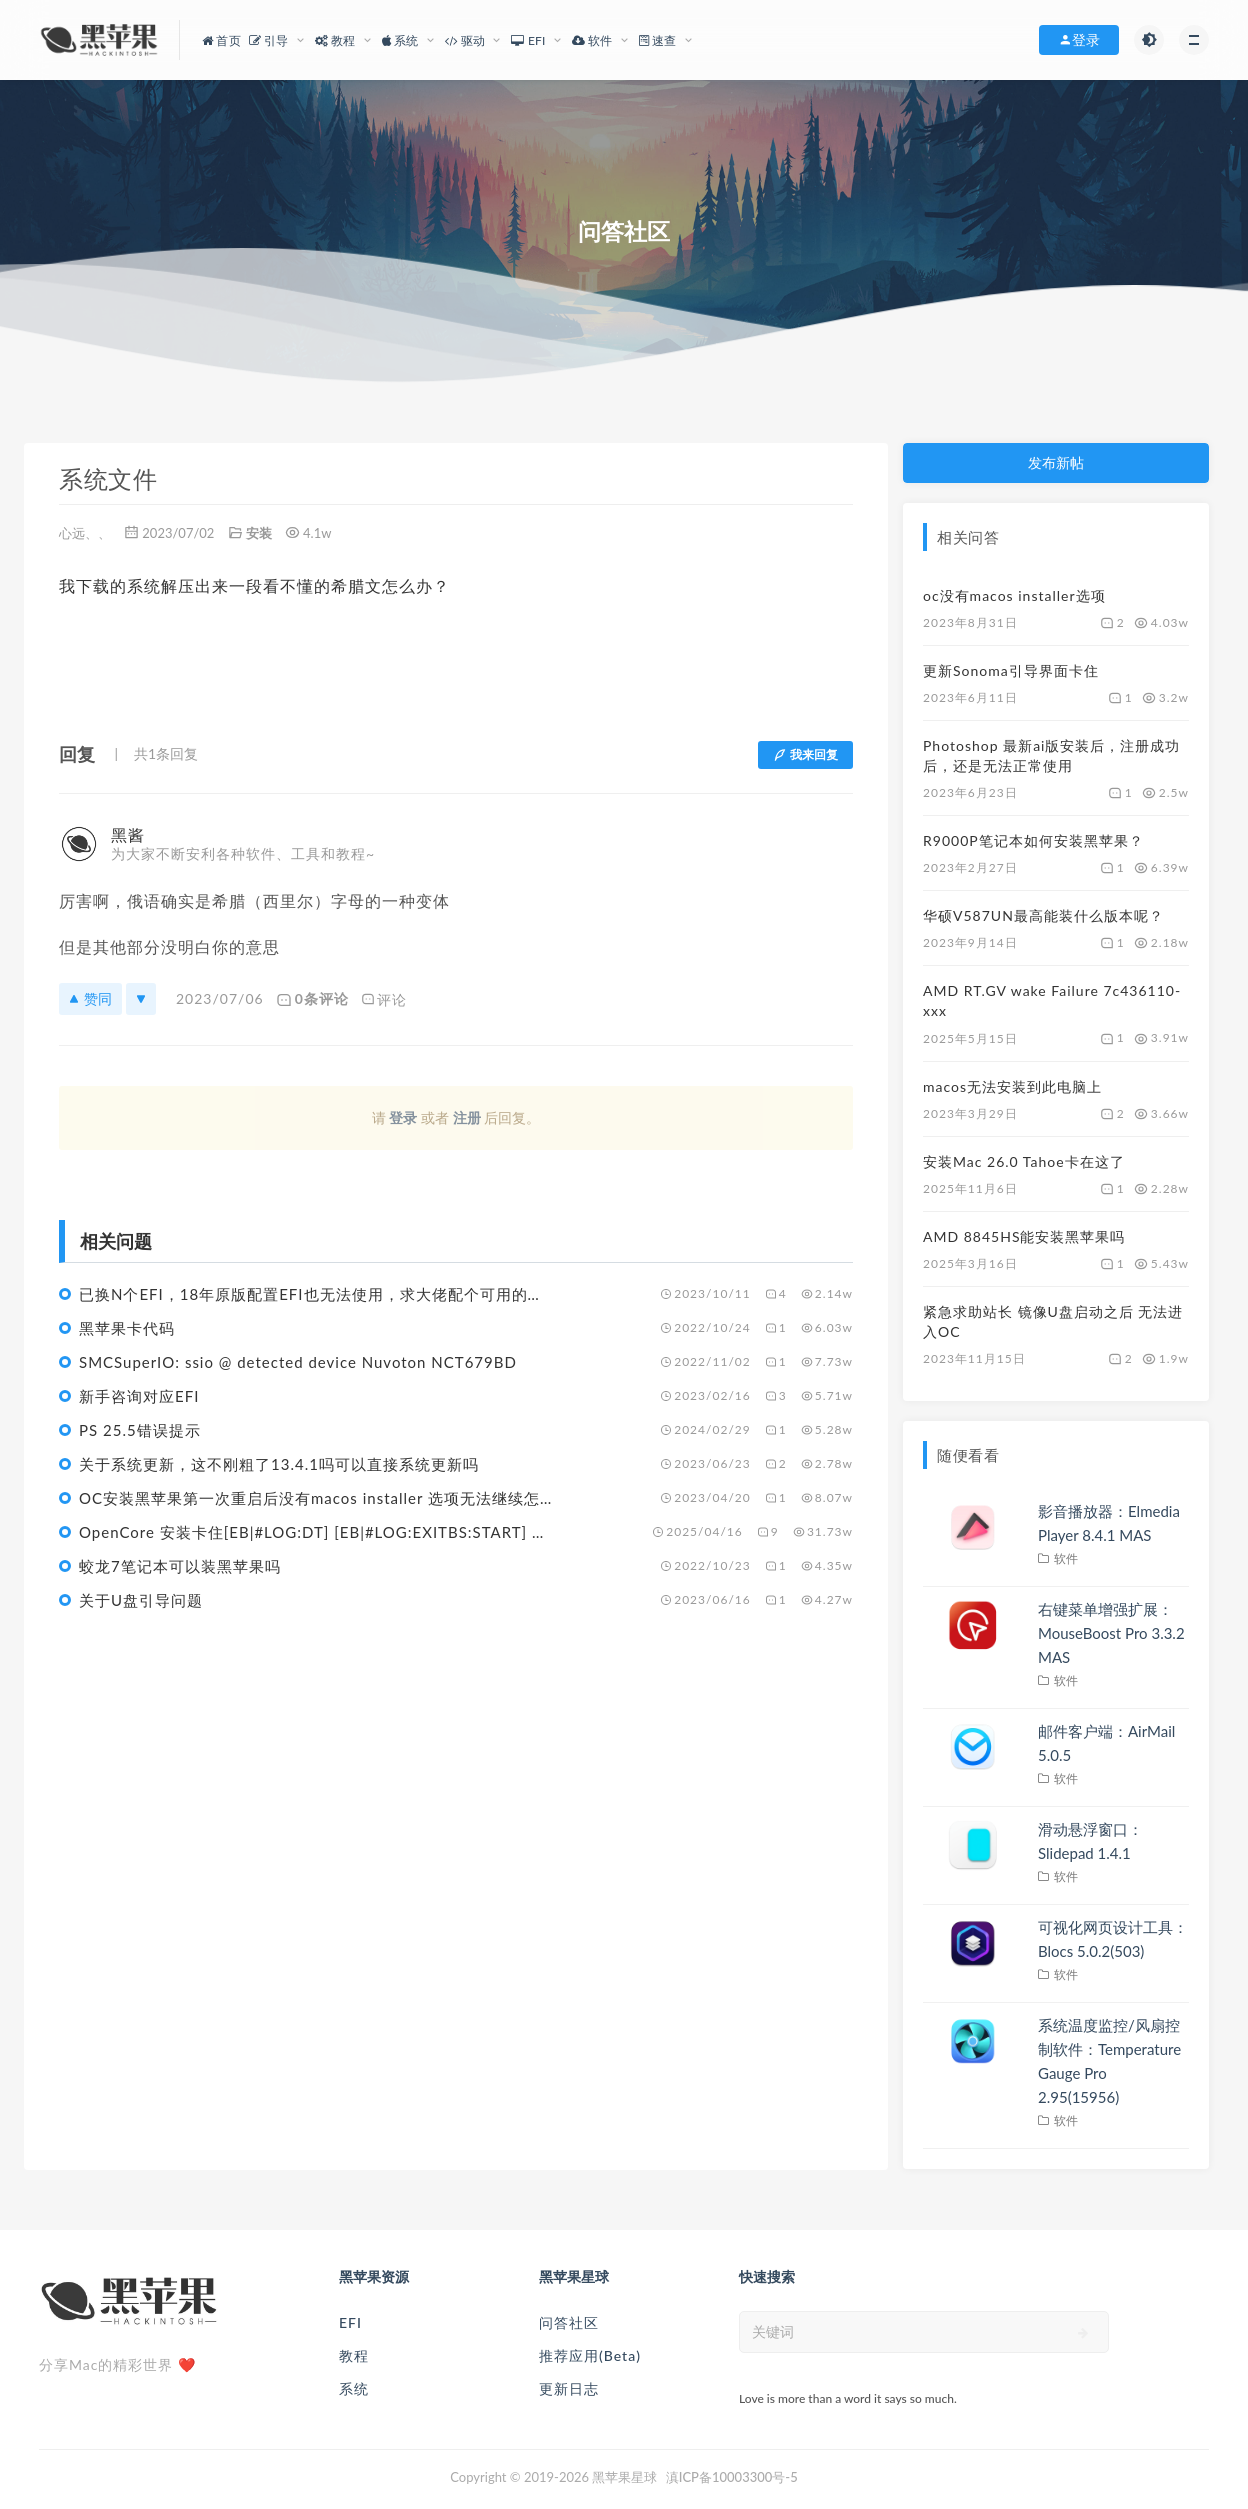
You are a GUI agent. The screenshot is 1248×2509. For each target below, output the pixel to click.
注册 (467, 1117)
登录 (403, 1117)
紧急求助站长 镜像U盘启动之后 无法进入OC (1053, 1321)
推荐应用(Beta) (590, 2355)
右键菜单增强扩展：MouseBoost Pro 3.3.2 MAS (1111, 1633)
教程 (354, 2355)
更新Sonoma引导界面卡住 (1011, 670)
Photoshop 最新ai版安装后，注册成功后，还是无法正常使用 (1051, 755)
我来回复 (805, 754)
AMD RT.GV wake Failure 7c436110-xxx (1052, 1000)
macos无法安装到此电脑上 (1012, 1086)
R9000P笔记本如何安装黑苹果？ (1033, 840)
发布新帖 (1056, 462)
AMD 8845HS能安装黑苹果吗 (1024, 1236)
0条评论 (312, 998)
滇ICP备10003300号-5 (732, 2477)
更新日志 (569, 2388)
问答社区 (569, 2322)
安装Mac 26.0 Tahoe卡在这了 (1024, 1161)
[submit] (1083, 2333)
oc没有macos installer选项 (1014, 595)
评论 (384, 999)
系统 (354, 2388)
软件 (1067, 1558)
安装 (259, 533)
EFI (350, 2322)
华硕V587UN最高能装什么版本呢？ (1043, 915)
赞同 (90, 999)
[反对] (141, 999)
